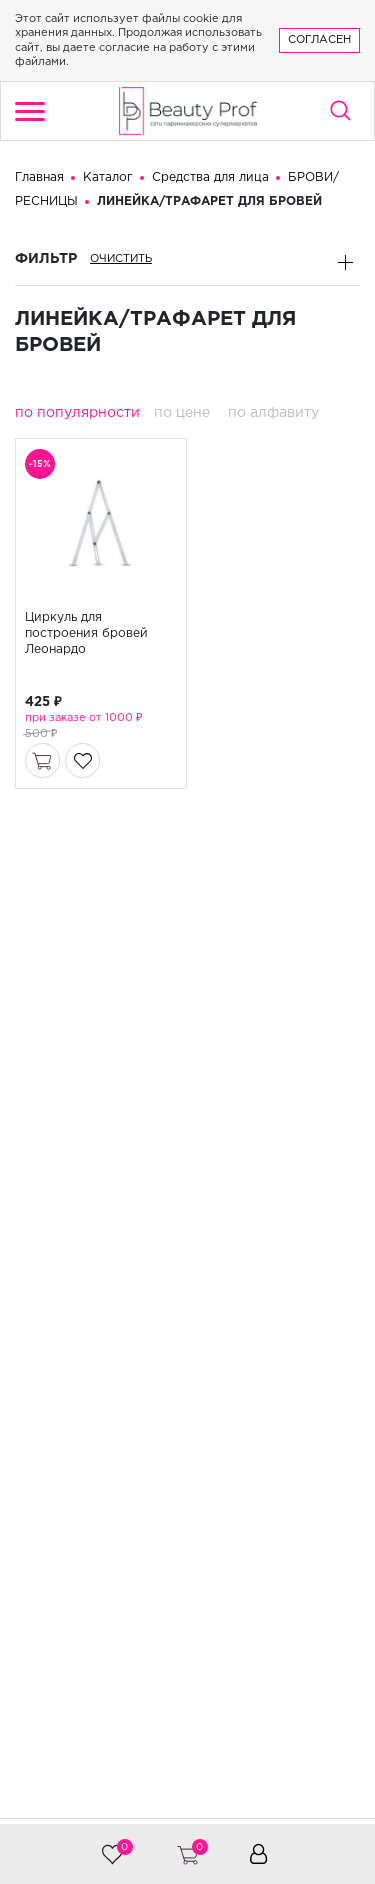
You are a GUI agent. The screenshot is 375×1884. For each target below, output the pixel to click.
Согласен (319, 40)
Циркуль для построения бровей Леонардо (86, 634)
